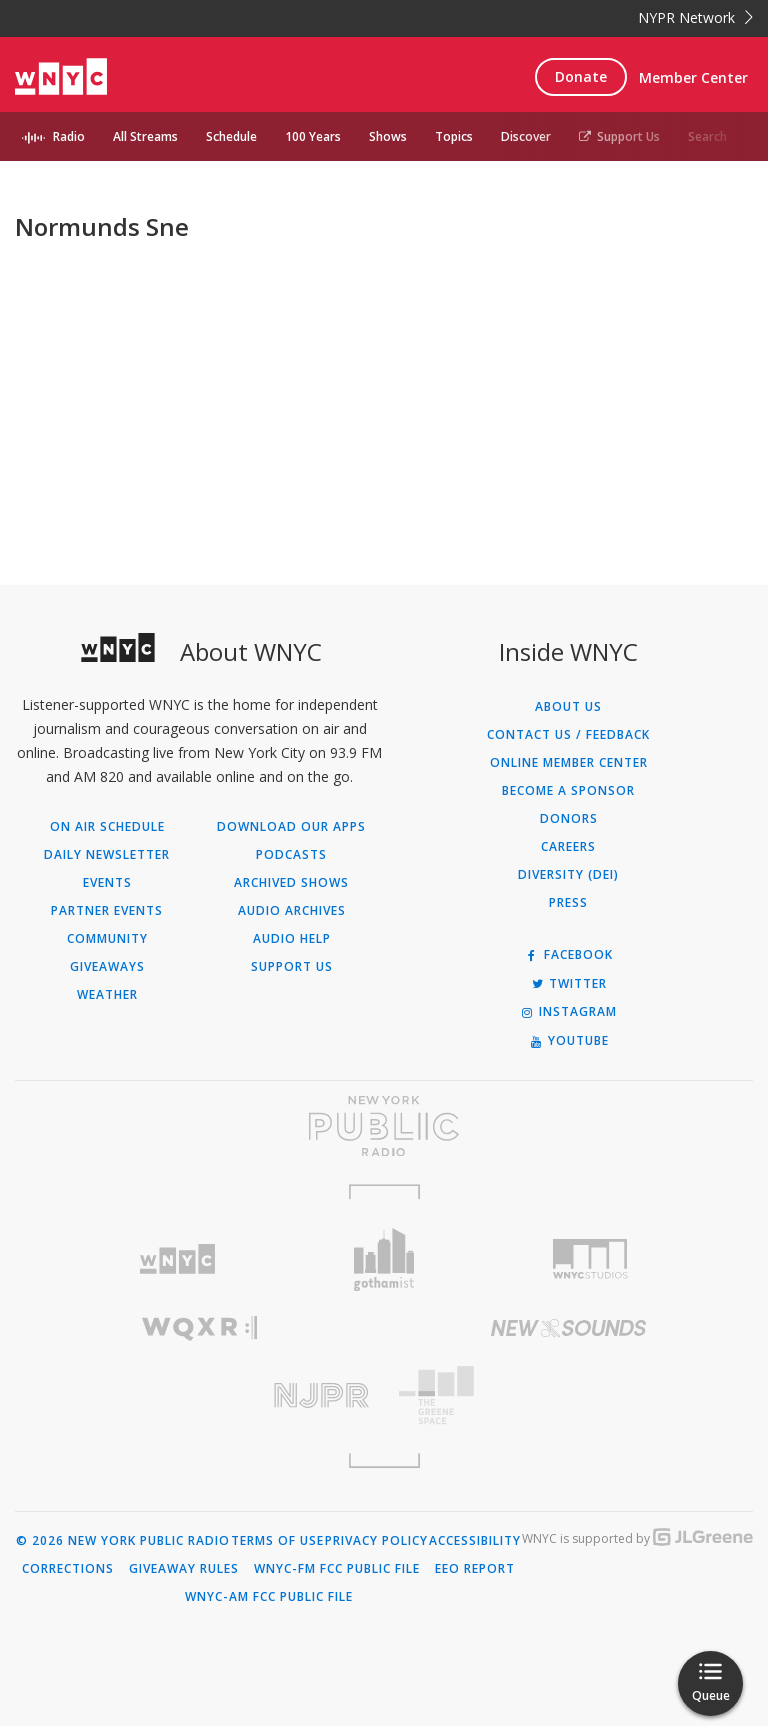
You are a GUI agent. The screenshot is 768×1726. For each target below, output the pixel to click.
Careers (568, 847)
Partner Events (107, 911)
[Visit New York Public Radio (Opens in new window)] (384, 1126)
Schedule (231, 136)
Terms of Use (277, 1541)
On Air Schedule (107, 827)
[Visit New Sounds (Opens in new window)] (568, 1328)
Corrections (68, 1569)
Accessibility (475, 1541)
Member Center (693, 77)
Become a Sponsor (568, 791)
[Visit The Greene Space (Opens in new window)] (568, 1395)
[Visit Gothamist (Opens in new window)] (384, 1259)
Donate (581, 76)
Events (107, 883)
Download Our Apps (291, 827)
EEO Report (475, 1569)
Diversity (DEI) (568, 875)
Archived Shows (291, 883)
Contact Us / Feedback (568, 735)
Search (707, 136)
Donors (569, 819)
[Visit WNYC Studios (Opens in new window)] (590, 1259)
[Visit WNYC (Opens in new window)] (177, 1259)
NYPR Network (695, 17)
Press (568, 903)
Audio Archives (292, 911)
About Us (568, 707)
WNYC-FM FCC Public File (337, 1569)
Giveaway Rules (184, 1569)
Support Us (619, 136)
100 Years (313, 136)
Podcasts (291, 855)
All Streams (145, 136)
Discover (526, 136)
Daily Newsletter (107, 855)
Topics (454, 136)
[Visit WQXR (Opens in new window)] (199, 1328)
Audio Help (292, 939)
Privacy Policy (376, 1541)
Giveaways (107, 967)
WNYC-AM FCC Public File (269, 1597)
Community (107, 939)
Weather (107, 995)
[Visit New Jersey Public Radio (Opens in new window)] (199, 1395)
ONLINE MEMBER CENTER (569, 763)
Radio (69, 136)
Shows (388, 136)
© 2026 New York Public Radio (123, 1541)
